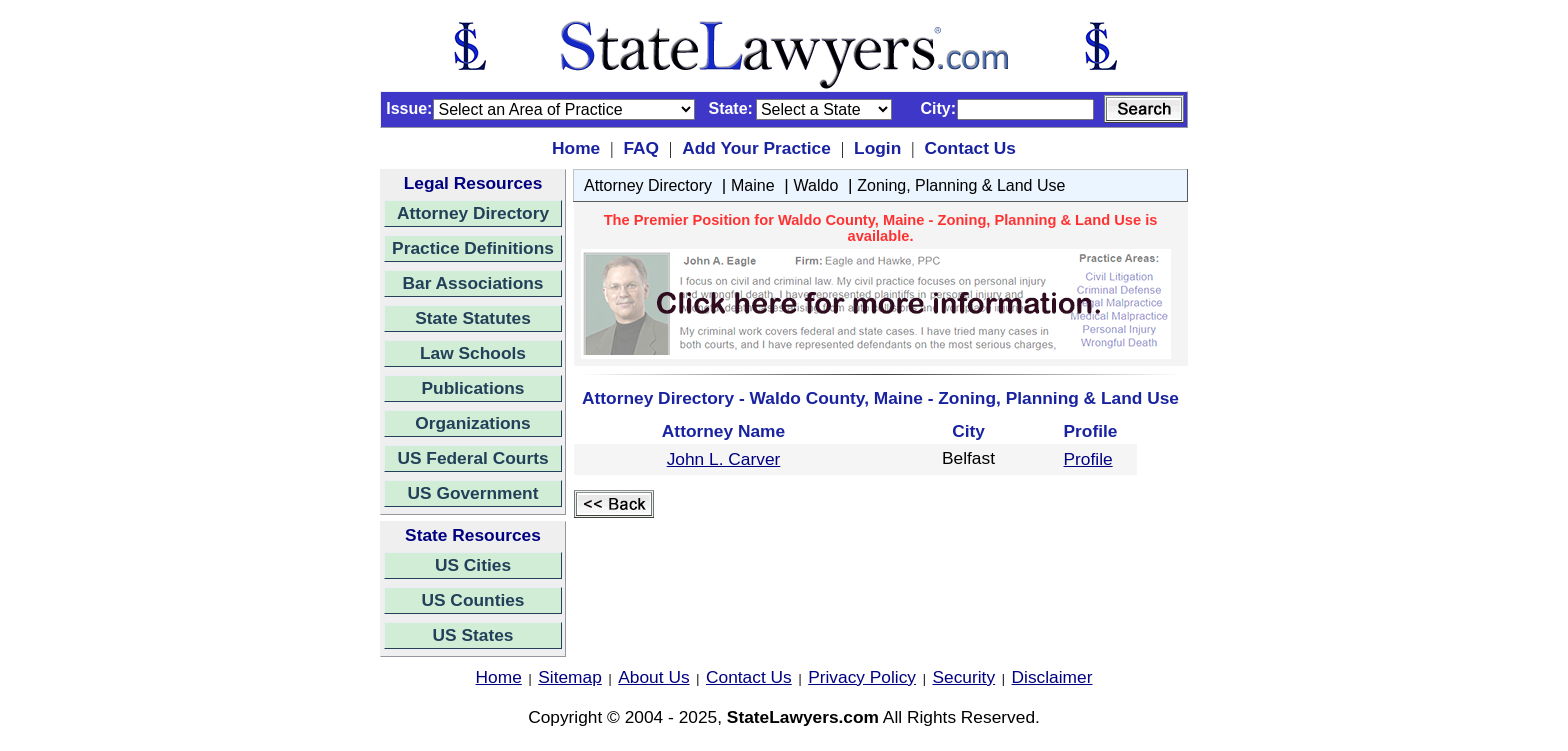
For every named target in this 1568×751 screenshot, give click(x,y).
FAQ (641, 148)
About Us (653, 677)
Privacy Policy (862, 677)
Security (964, 677)
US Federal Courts (472, 458)
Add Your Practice (756, 148)
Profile (1088, 459)
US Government (473, 493)
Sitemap (570, 677)
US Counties (472, 600)
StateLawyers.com (803, 717)
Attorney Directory (473, 213)
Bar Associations (473, 283)
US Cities (473, 565)
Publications (472, 388)
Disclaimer (1052, 677)
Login (877, 148)
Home (576, 148)
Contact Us (969, 148)
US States (473, 635)
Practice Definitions (473, 248)
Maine (753, 185)
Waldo (816, 185)
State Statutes (473, 318)
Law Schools (473, 353)
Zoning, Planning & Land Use (961, 185)
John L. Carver (724, 459)
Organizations (473, 423)
